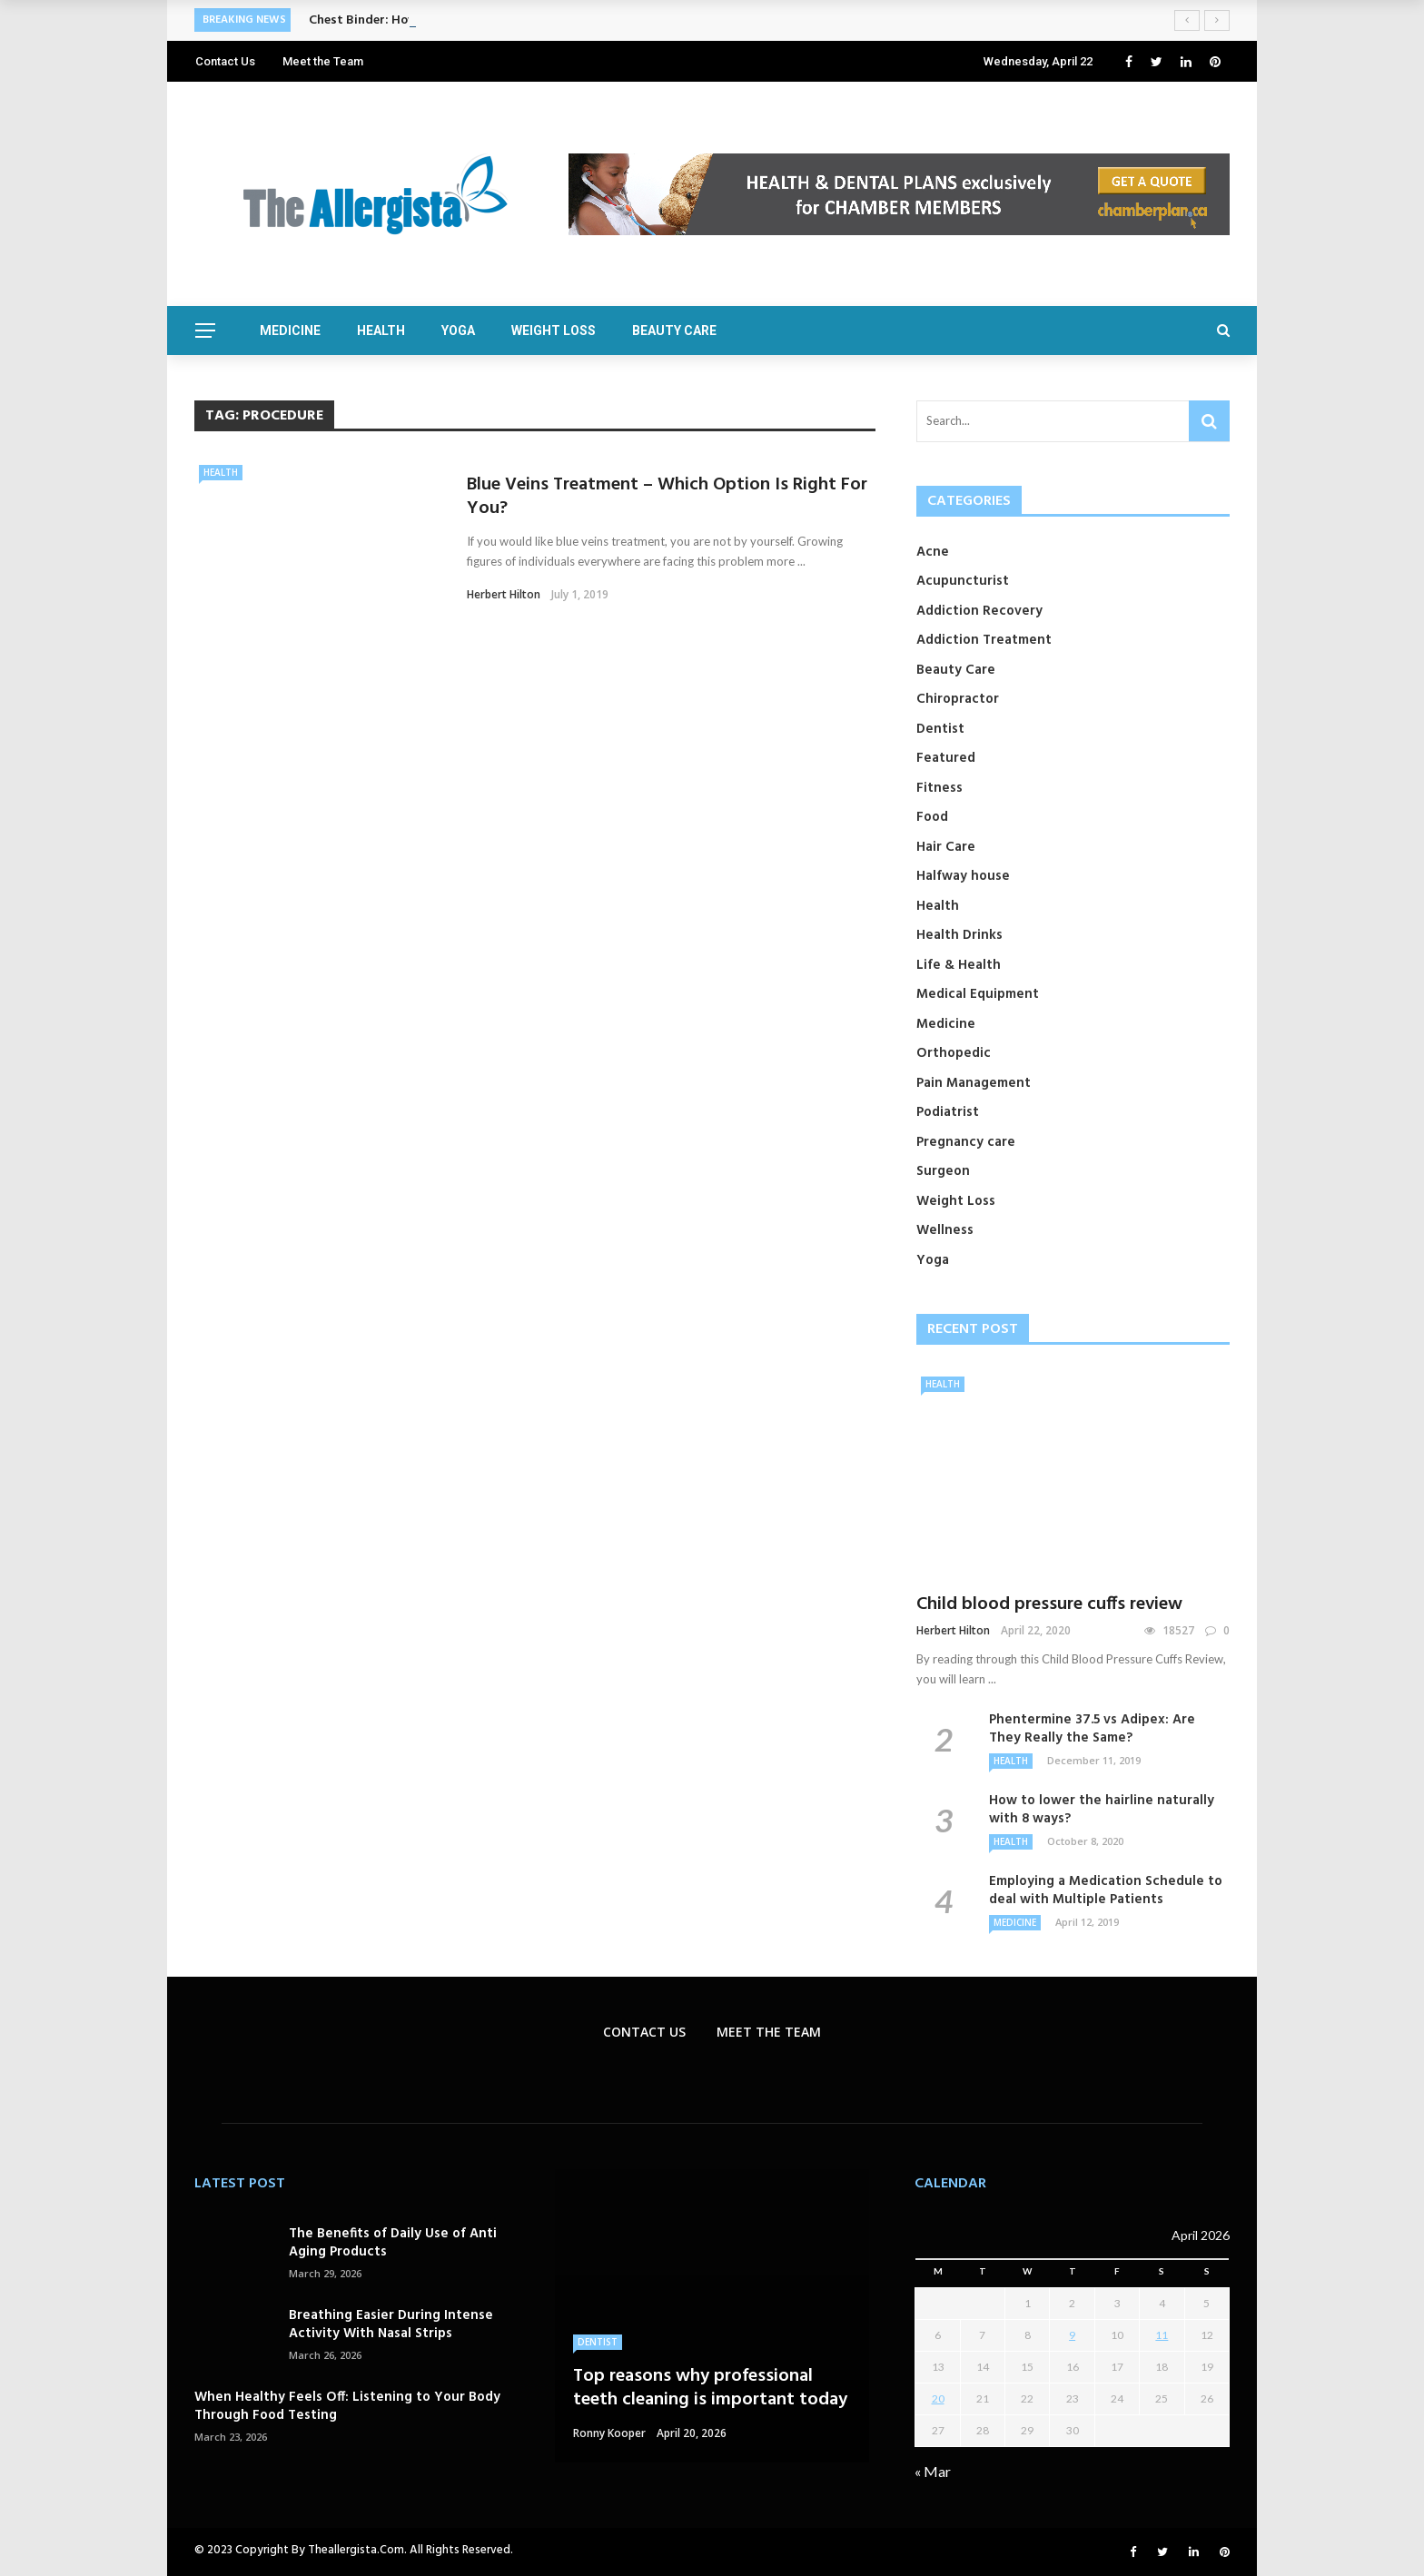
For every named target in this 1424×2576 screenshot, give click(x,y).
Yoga (458, 330)
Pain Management (973, 1083)
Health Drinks (959, 935)
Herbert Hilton (503, 594)
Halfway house (963, 876)
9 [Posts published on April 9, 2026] (1072, 2335)
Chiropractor (957, 699)
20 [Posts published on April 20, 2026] (938, 2398)
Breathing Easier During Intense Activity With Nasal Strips (391, 2324)
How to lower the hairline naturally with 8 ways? (1101, 1810)
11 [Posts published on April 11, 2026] (1161, 2335)
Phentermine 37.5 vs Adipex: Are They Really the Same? (1092, 1729)
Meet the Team (322, 61)
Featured (945, 758)
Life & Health (958, 965)
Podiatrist (947, 1112)
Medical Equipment (977, 994)
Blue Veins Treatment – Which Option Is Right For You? (667, 496)
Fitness (939, 788)
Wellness (945, 1230)
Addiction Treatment (984, 640)
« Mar (933, 2471)
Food (932, 817)
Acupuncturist (962, 581)
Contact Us (225, 61)
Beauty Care (674, 330)
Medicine (290, 330)
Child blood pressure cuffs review (1049, 1604)
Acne (932, 552)
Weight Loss (553, 330)
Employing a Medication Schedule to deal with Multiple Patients (1105, 1890)
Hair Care (945, 847)
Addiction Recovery (979, 611)
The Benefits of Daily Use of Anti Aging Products (393, 2243)
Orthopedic (953, 1053)
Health (381, 330)
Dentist (940, 729)
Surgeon (943, 1171)
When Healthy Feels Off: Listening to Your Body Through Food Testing (347, 2406)
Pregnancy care (965, 1142)
